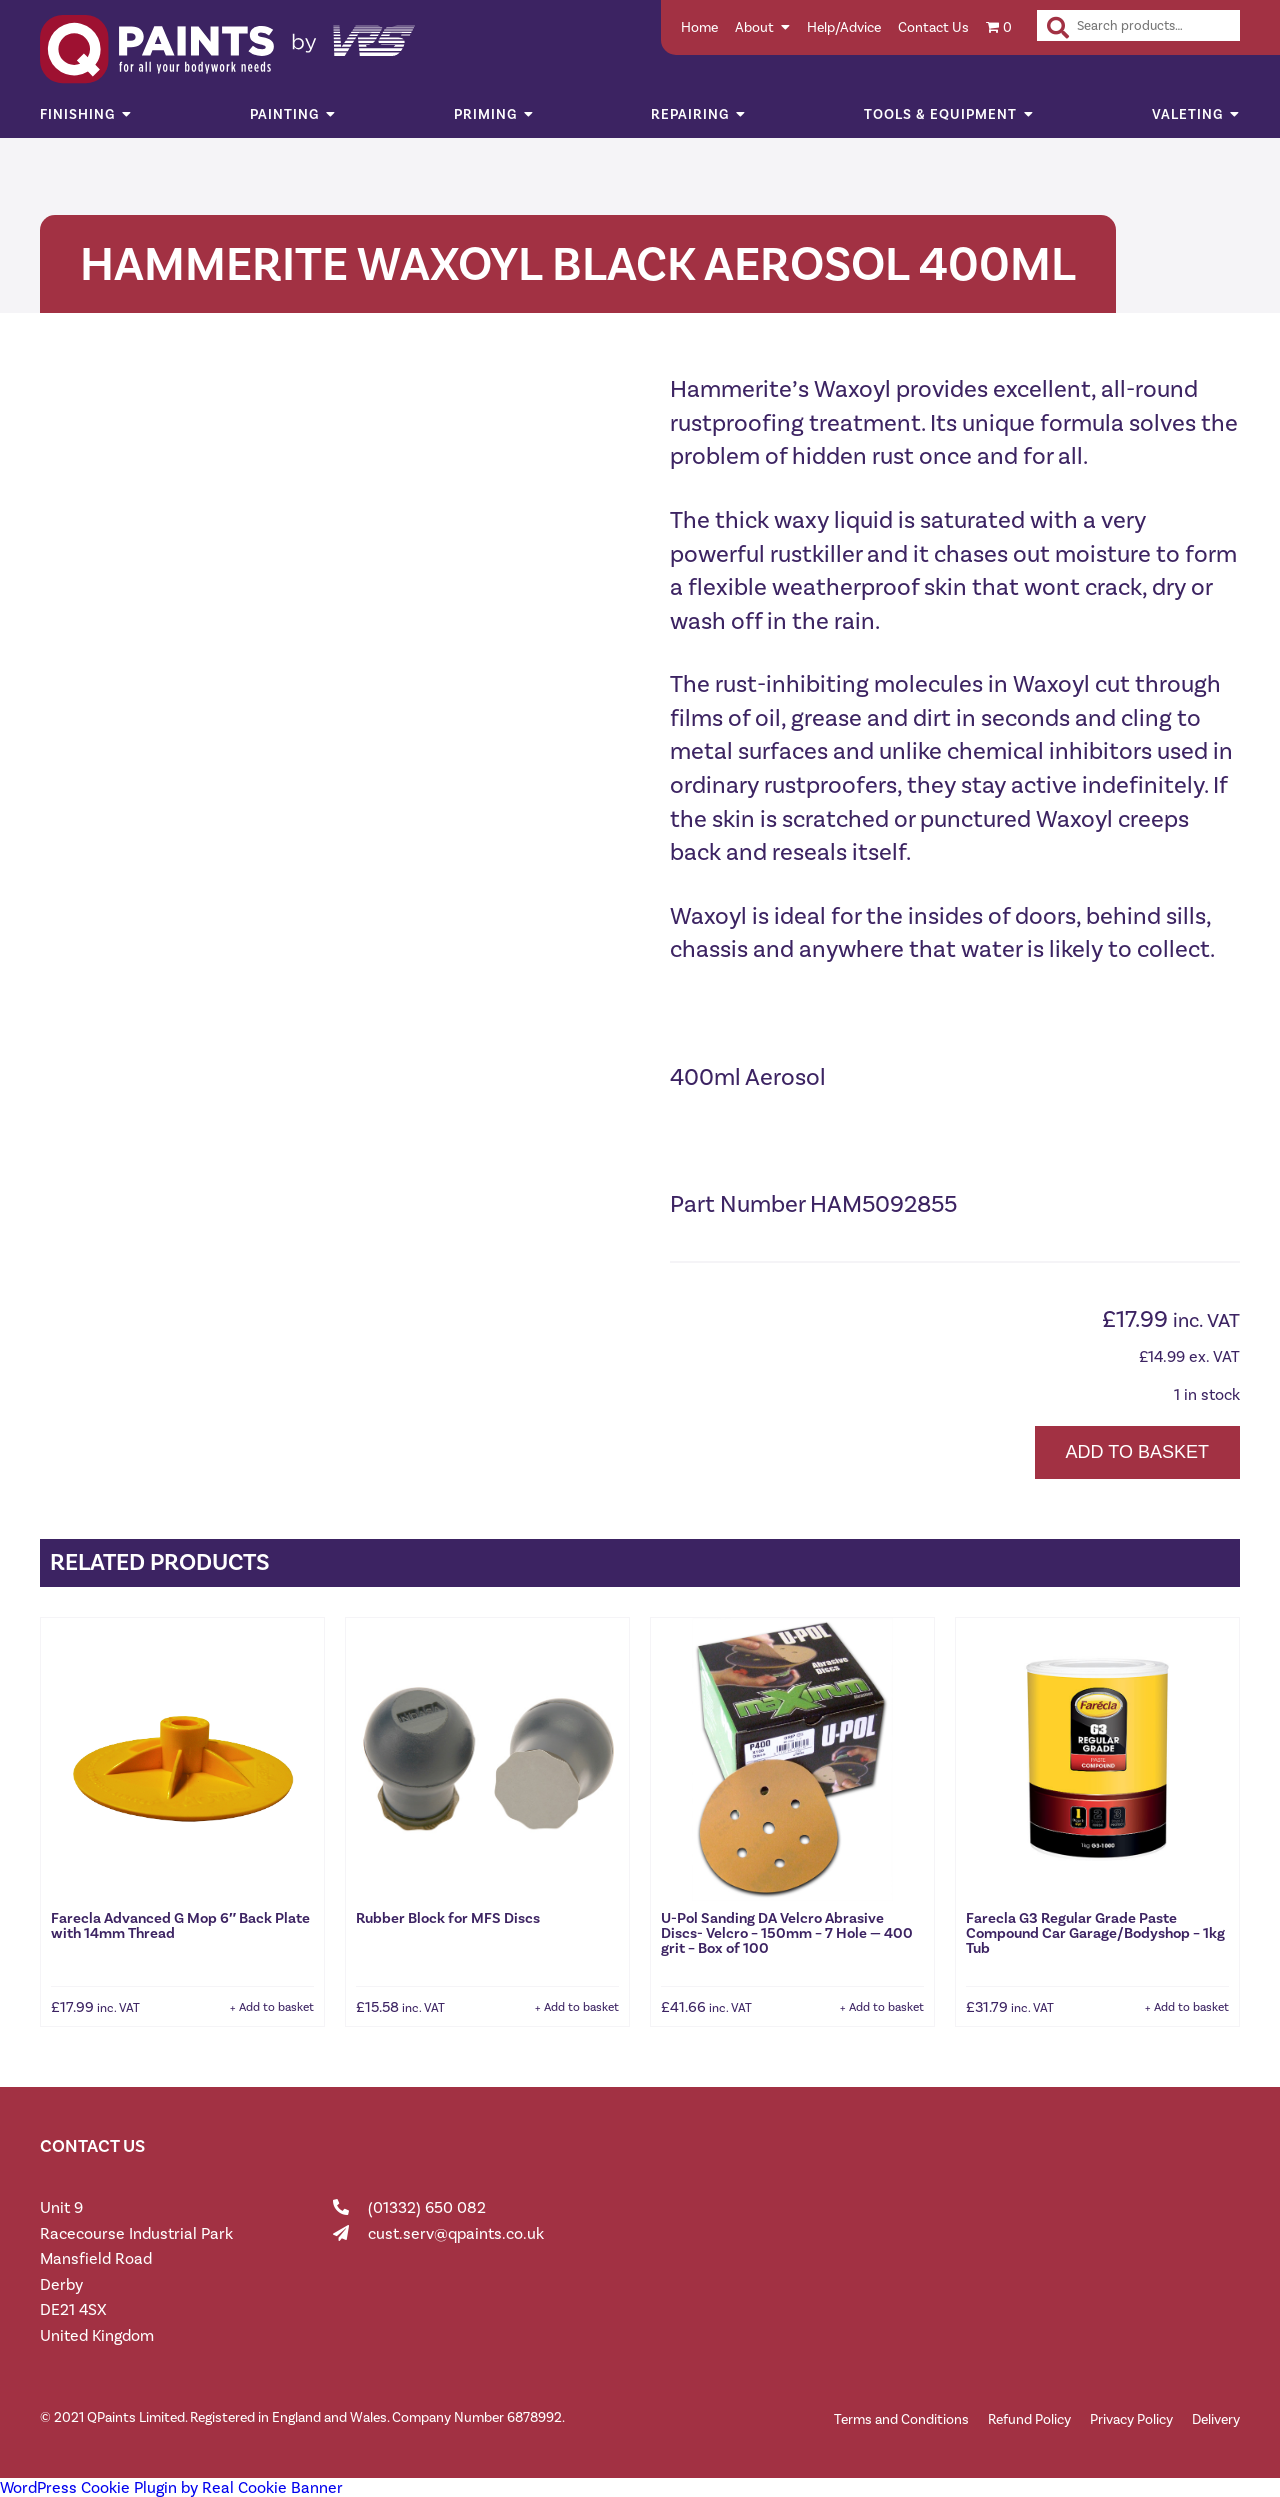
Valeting (1187, 114)
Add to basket (1137, 1452)
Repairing (690, 114)
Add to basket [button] (276, 2007)
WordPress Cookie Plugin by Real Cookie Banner (171, 2487)
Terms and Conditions (901, 2419)
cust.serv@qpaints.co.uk (456, 2233)
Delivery (1216, 2419)
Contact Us (933, 27)
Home (699, 27)
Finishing (77, 114)
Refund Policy (1029, 2419)
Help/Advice (844, 27)
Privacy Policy (1131, 2419)
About (754, 27)
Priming (485, 114)
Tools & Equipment (940, 114)
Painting (284, 114)
